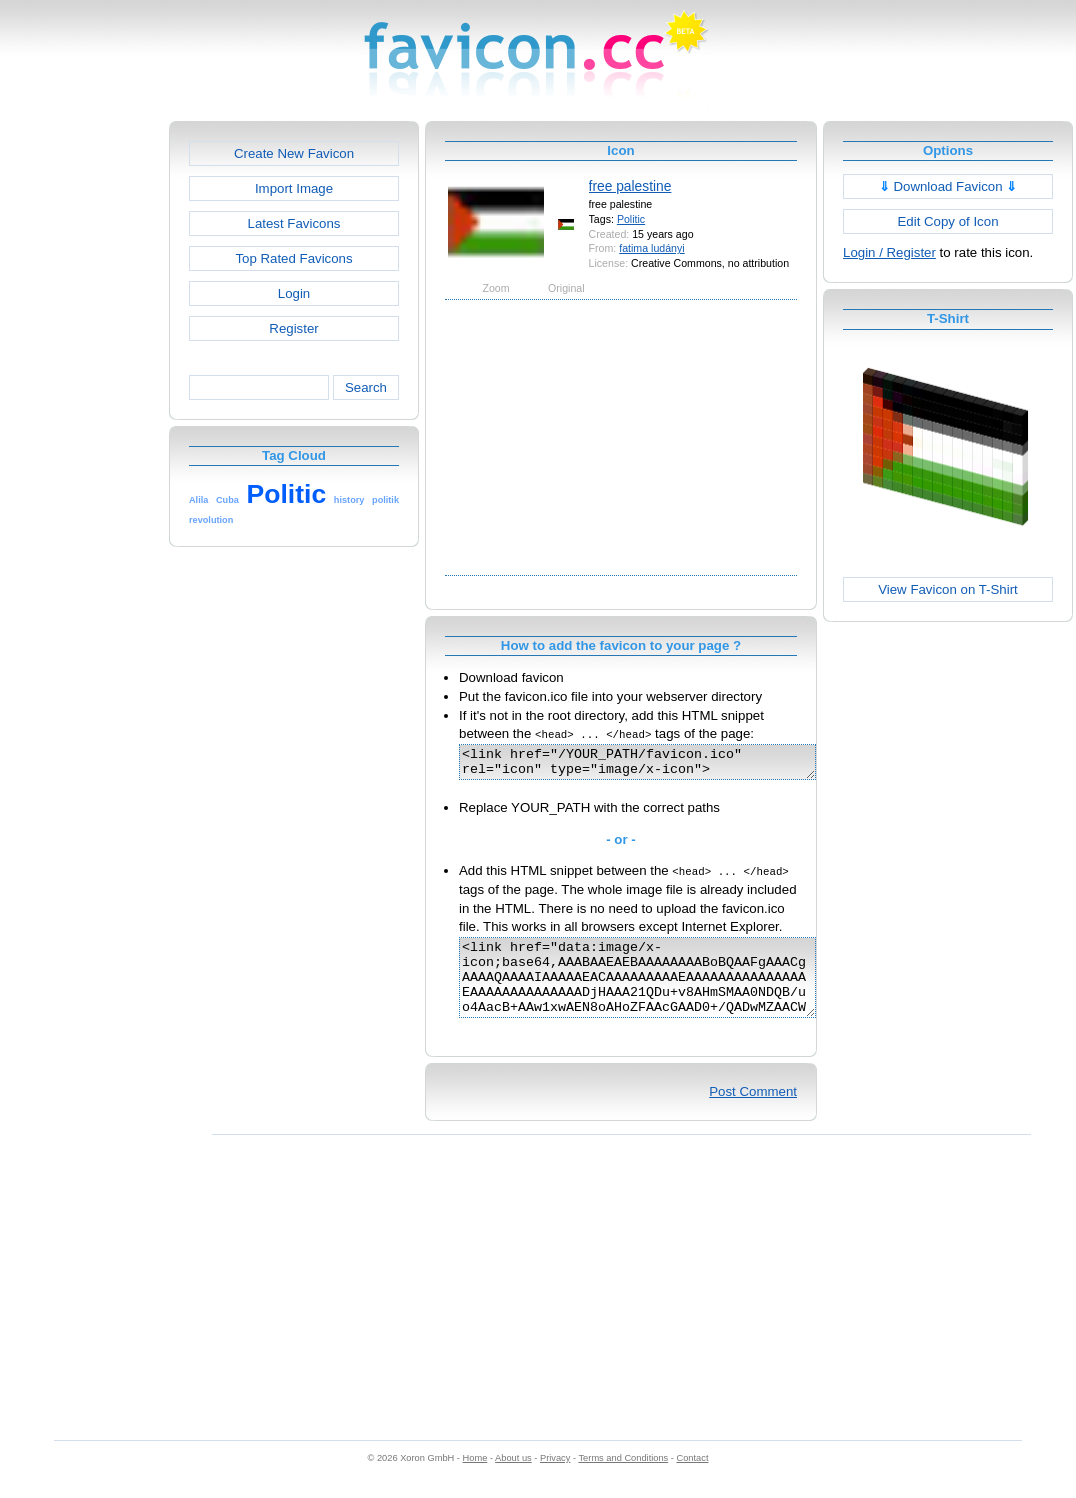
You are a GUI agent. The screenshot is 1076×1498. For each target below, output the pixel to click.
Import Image (294, 188)
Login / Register (889, 252)
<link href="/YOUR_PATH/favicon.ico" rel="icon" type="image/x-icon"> (658, 765)
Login (294, 293)
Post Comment (753, 1112)
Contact (693, 1479)
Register (293, 328)
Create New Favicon (294, 153)
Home (475, 1479)
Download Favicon (948, 186)
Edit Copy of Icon (947, 221)
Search (366, 387)
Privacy (555, 1479)
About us (513, 1479)
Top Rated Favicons (293, 258)
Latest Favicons (294, 223)
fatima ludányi (651, 248)
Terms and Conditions (623, 1479)
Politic (631, 219)
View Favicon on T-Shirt (948, 589)
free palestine (630, 186)
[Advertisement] (83, 421)
